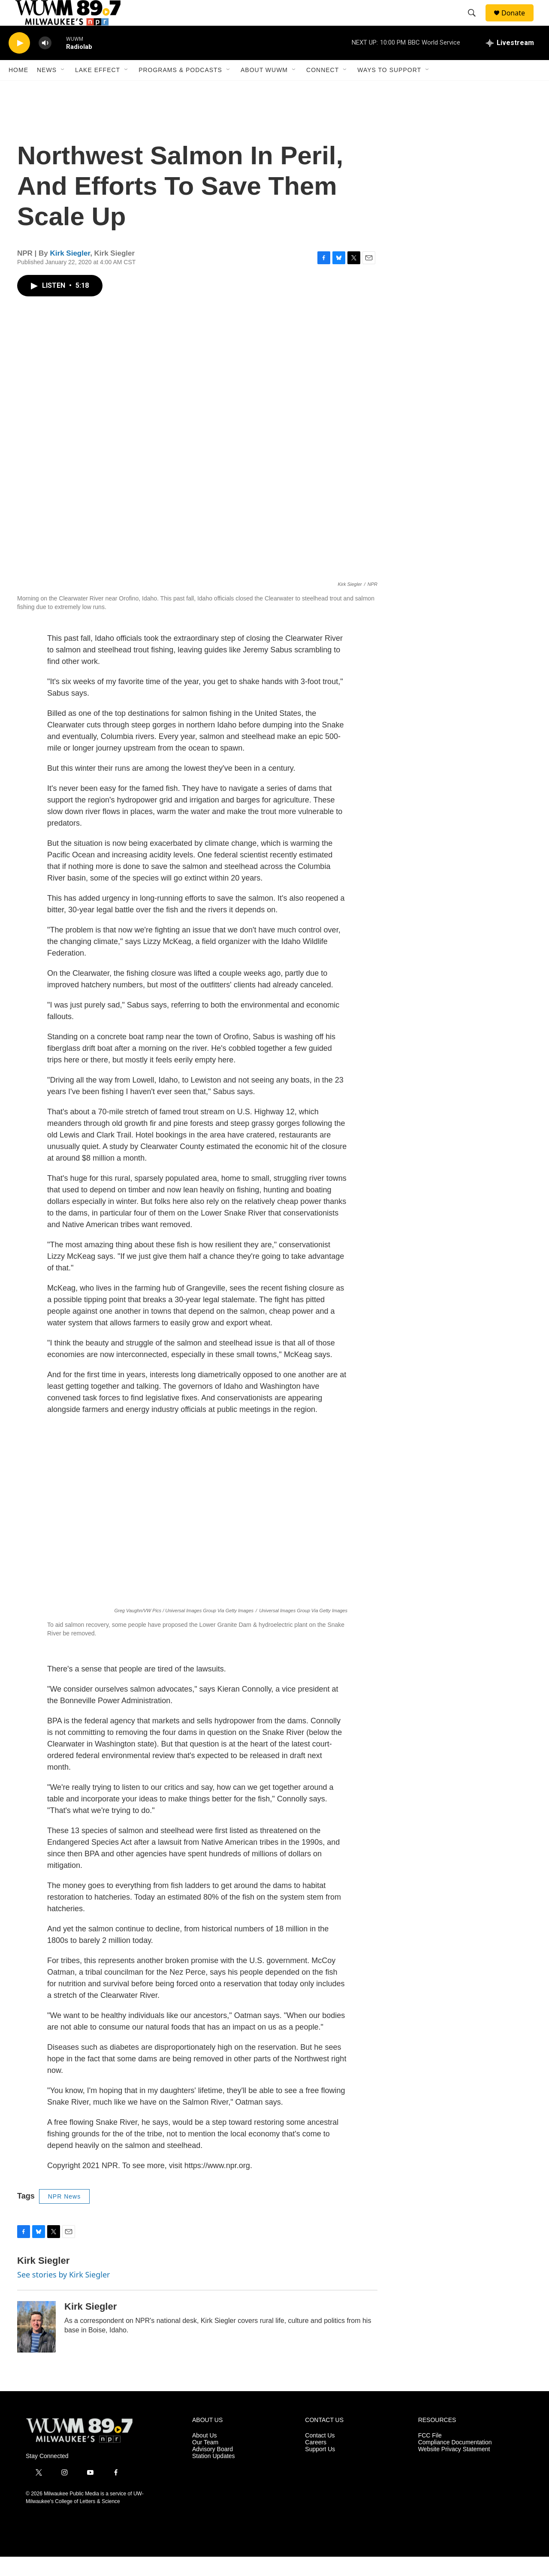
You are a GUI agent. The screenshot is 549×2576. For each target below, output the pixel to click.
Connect (322, 89)
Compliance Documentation (455, 2461)
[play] (19, 62)
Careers (315, 2461)
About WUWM (264, 89)
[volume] (45, 62)
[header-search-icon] (476, 23)
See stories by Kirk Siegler (63, 2294)
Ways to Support (389, 89)
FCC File (430, 2455)
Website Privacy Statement (454, 2468)
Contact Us (320, 2455)
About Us (204, 2455)
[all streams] (510, 62)
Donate (518, 22)
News (47, 89)
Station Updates (213, 2475)
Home (18, 89)
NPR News (64, 2215)
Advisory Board (212, 2468)
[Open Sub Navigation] (63, 89)
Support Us (320, 2468)
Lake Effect (97, 89)
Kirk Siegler (70, 272)
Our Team (205, 2461)
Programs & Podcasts (180, 89)
